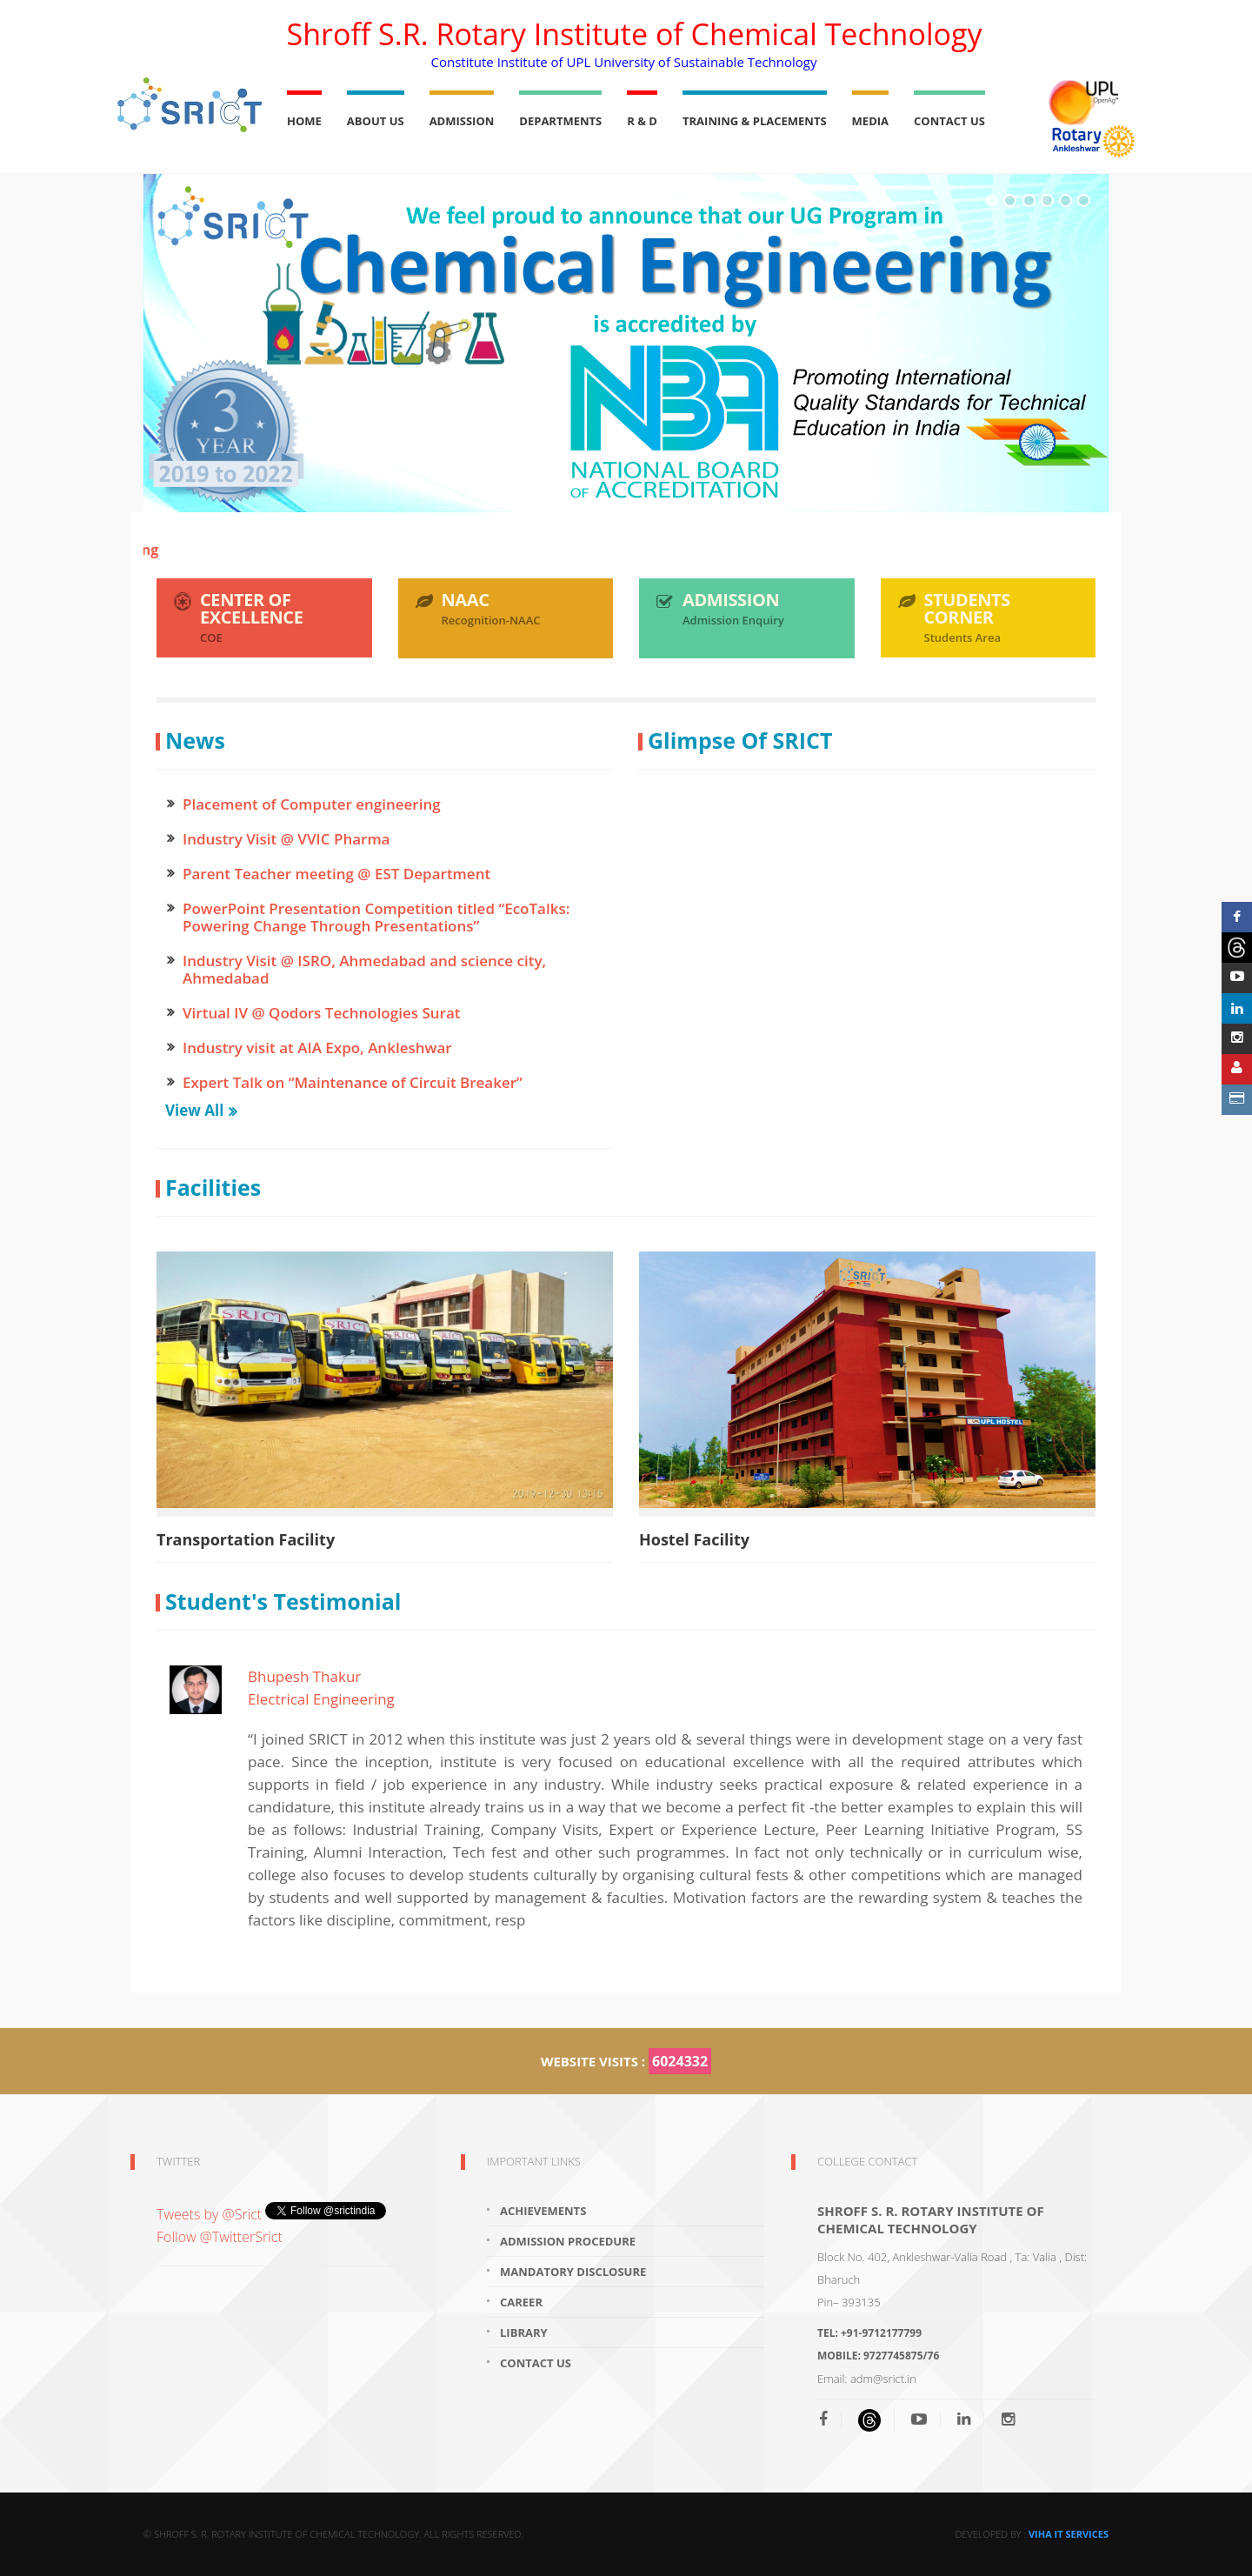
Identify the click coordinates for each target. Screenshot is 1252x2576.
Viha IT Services (1069, 2533)
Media (870, 121)
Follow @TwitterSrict (219, 2236)
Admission (462, 121)
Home (304, 121)
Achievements (543, 2211)
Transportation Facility (245, 1539)
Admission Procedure (568, 2241)
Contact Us (949, 121)
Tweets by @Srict (210, 2214)
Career (521, 2302)
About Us (375, 121)
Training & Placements (755, 121)
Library (524, 2332)
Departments (560, 121)
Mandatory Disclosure (573, 2271)
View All (194, 1110)
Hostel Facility (694, 1539)
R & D (642, 121)
